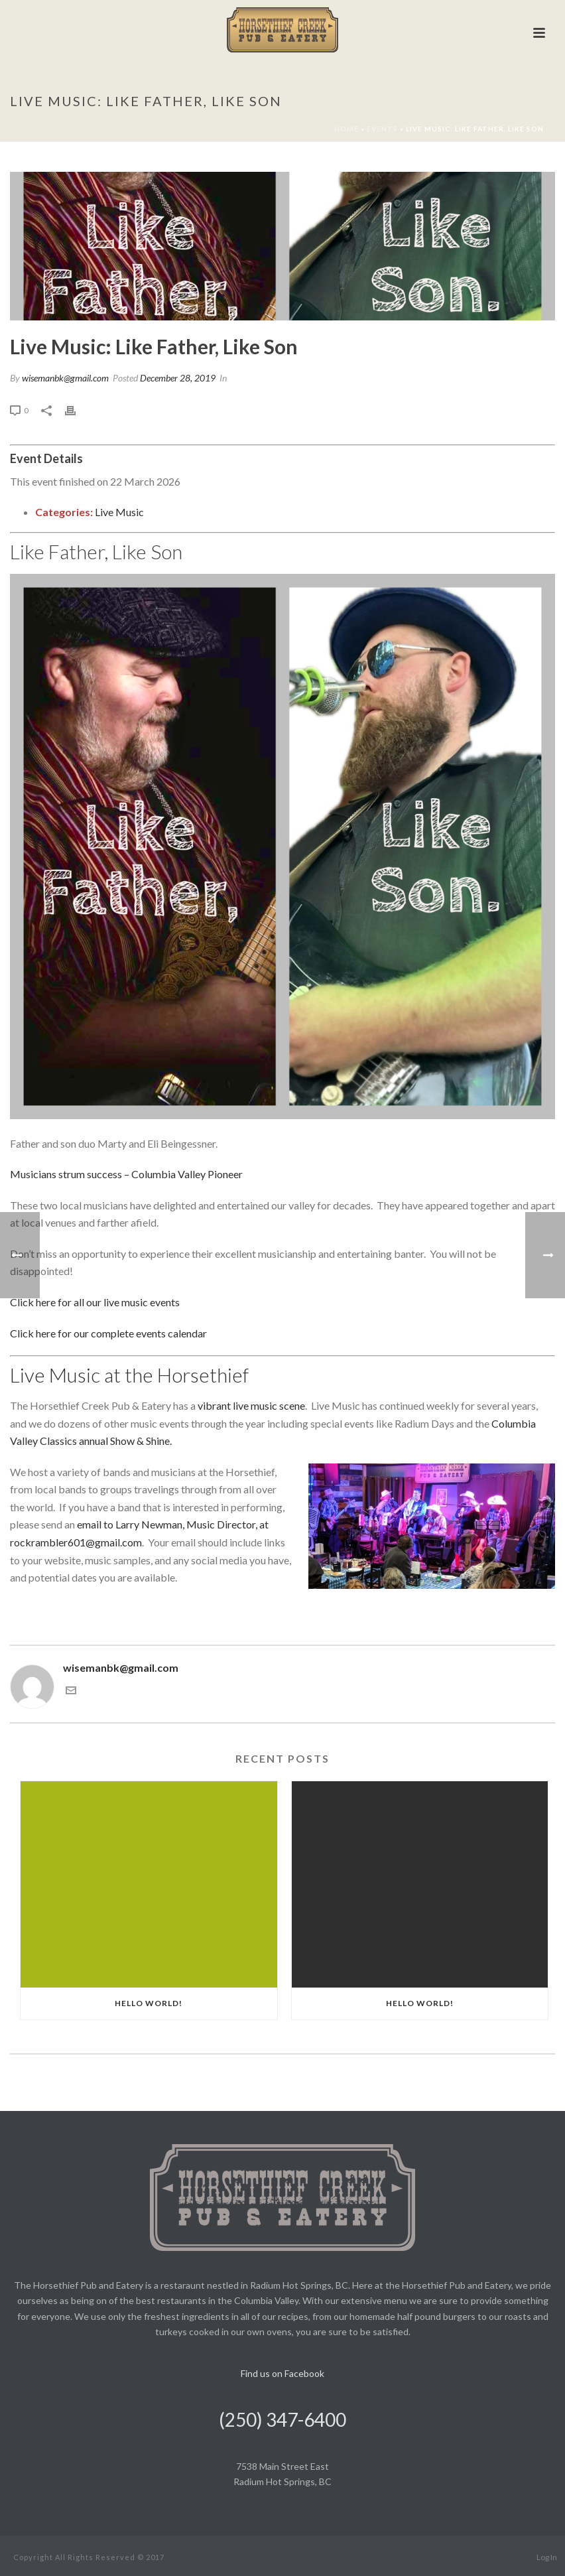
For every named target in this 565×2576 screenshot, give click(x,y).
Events (382, 129)
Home (346, 129)
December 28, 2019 (178, 377)
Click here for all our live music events (95, 1302)
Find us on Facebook (282, 2373)
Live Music (119, 512)
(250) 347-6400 (282, 2419)
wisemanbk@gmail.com (65, 377)
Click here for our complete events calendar (108, 1333)
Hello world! (148, 2003)
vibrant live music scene (251, 1405)
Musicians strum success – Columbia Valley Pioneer (126, 1174)
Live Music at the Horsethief (129, 1375)
